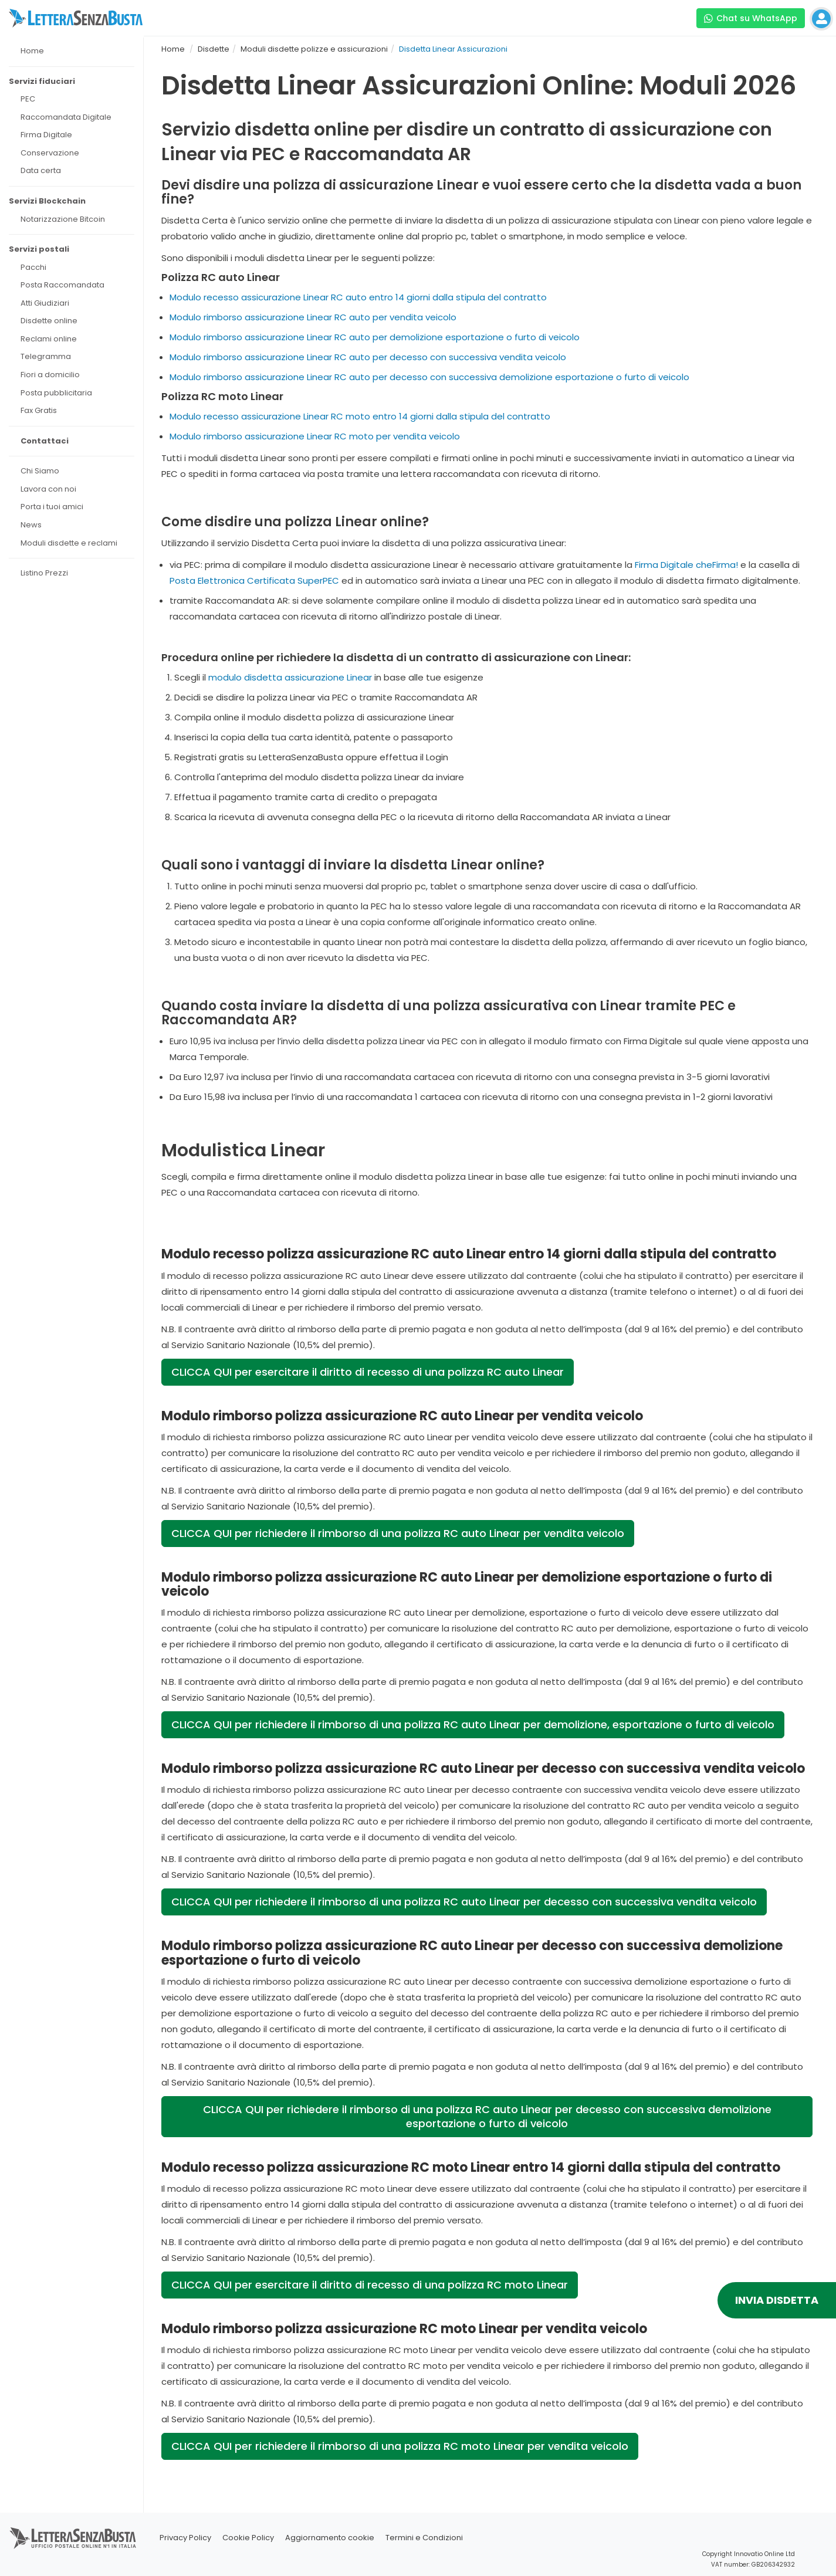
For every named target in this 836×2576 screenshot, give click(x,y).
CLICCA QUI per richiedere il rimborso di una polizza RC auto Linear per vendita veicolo (397, 1533)
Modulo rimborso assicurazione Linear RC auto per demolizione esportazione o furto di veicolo (375, 337)
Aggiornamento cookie (329, 2537)
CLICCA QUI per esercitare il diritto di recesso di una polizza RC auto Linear (367, 1372)
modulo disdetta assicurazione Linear (290, 677)
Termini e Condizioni (424, 2537)
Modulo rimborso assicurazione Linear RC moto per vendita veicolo (315, 436)
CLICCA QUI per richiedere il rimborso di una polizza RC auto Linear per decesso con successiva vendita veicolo (464, 1901)
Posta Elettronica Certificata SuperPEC (254, 580)
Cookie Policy (248, 2537)
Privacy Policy (185, 2537)
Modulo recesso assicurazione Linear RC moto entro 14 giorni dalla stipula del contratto (360, 416)
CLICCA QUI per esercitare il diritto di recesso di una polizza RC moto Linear (369, 2284)
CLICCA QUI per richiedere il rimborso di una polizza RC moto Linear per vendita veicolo (399, 2446)
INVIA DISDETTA (776, 2300)
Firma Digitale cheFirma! (686, 564)
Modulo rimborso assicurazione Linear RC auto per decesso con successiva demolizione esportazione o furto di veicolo (429, 377)
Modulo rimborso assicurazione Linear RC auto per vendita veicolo (313, 317)
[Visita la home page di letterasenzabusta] (75, 18)
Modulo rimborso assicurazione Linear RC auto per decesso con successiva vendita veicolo (368, 357)
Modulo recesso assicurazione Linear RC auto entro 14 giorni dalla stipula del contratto (358, 297)
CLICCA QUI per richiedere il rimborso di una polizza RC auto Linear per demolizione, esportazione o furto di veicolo (472, 1724)
